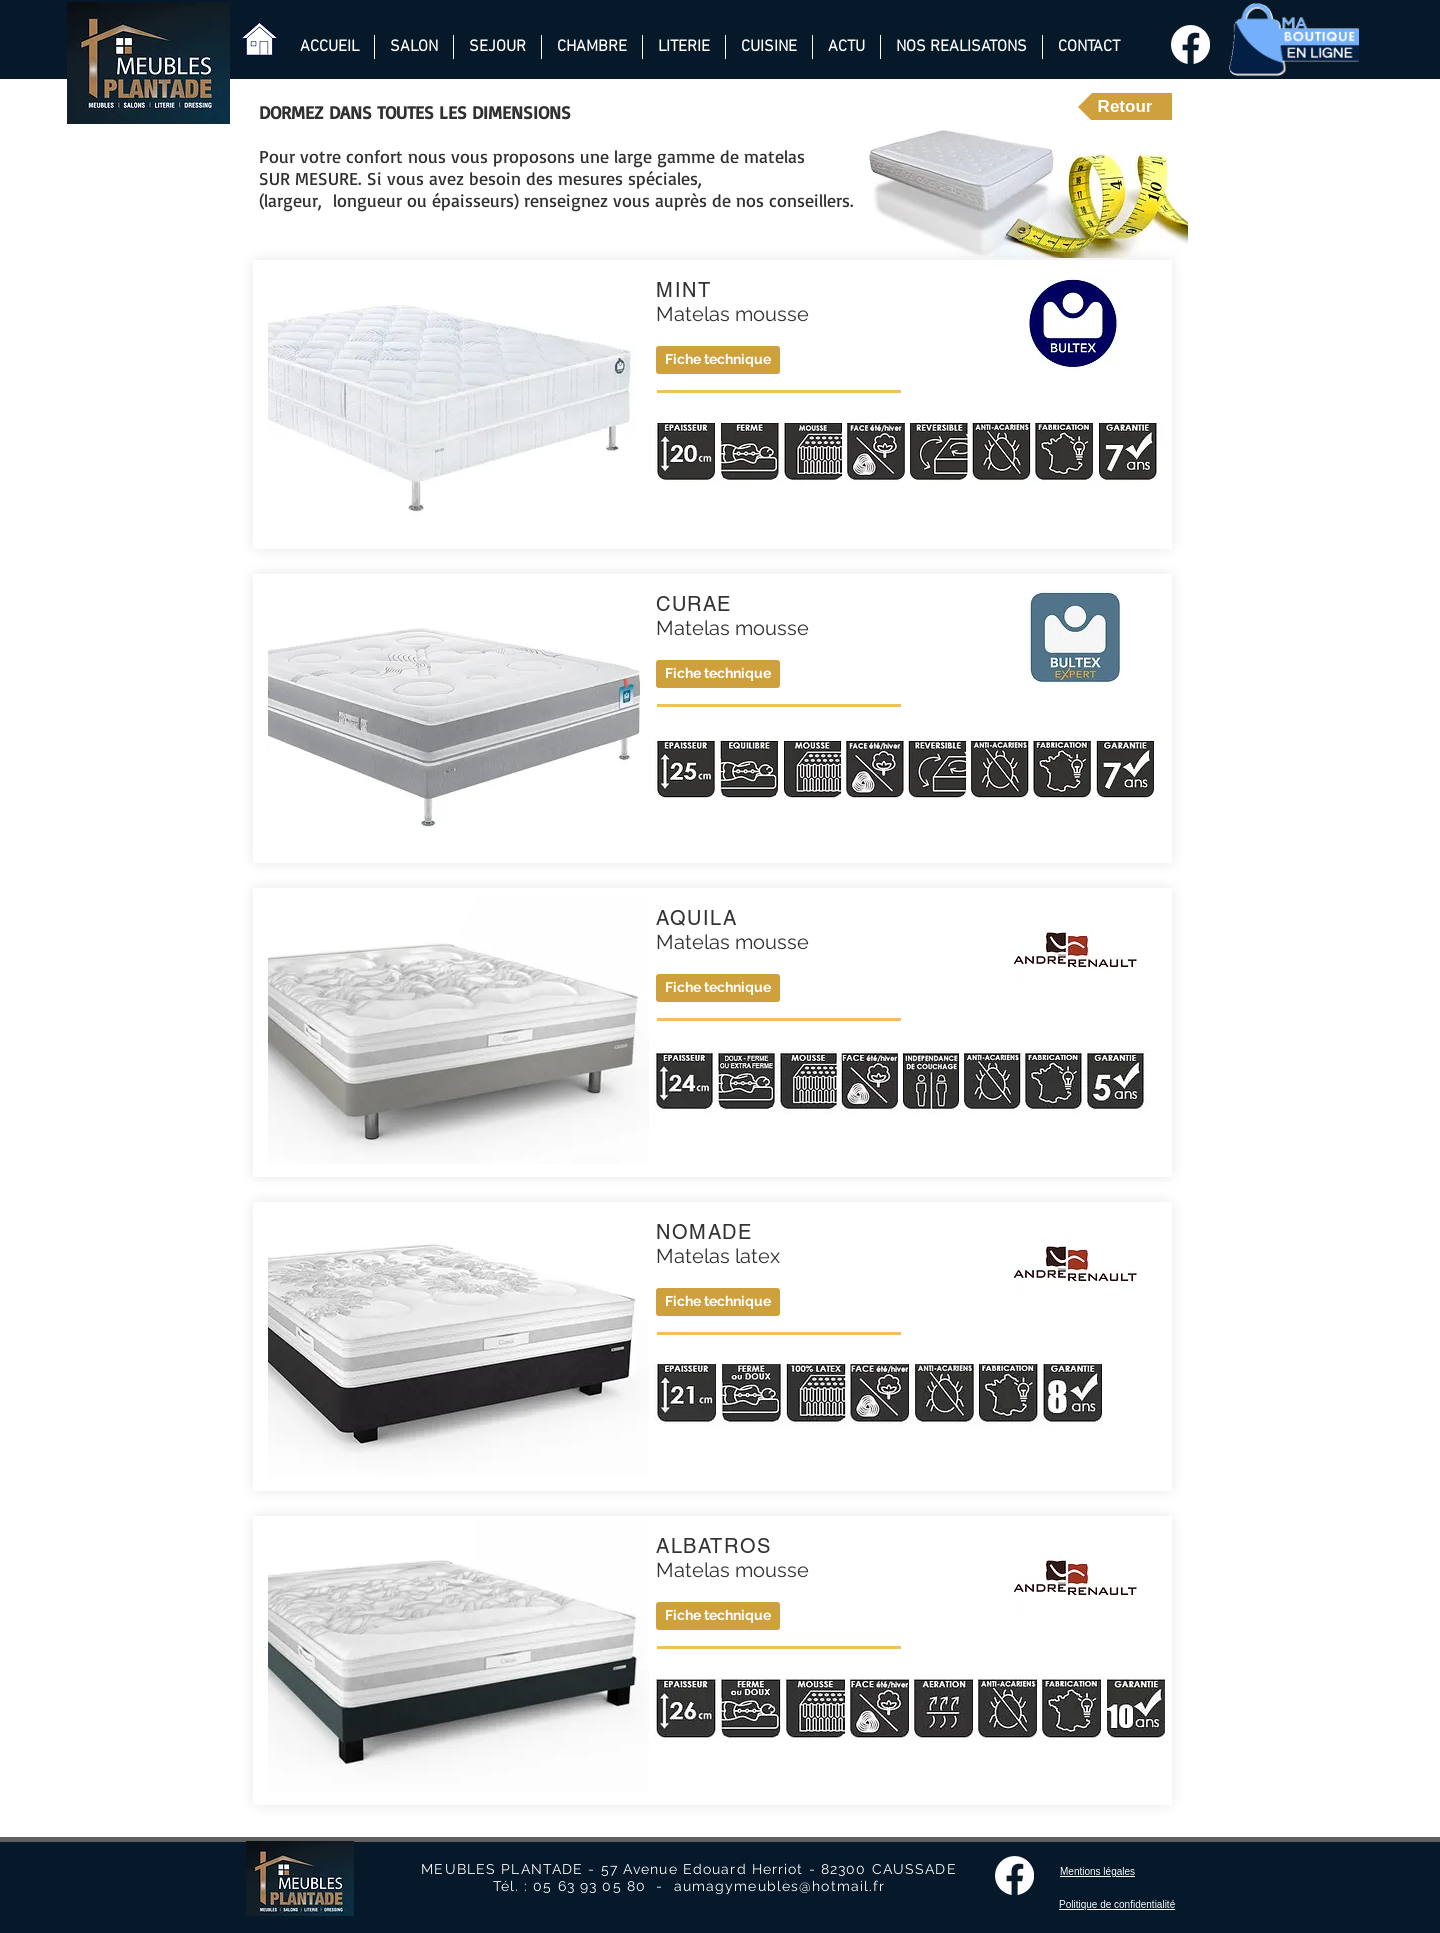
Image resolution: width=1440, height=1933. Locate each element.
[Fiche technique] (718, 360)
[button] (718, 988)
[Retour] (1125, 106)
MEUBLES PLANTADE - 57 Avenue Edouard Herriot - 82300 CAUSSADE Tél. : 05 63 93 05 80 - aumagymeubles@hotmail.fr (688, 1877)
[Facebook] (1190, 44)
